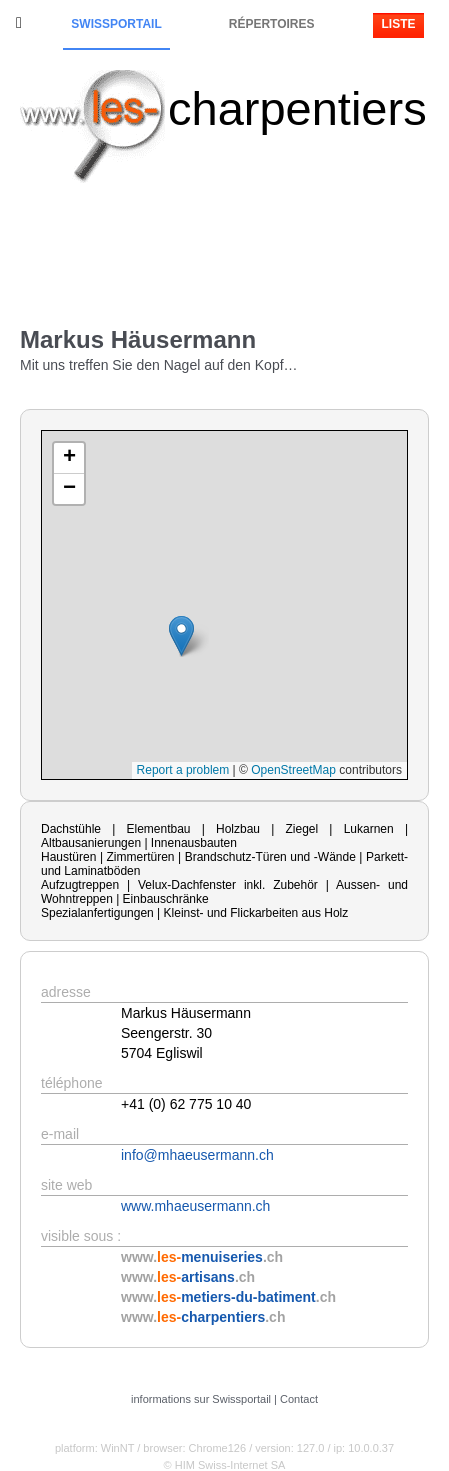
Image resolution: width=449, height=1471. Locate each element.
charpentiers (297, 108)
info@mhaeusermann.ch (197, 1155)
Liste (398, 24)
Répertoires (272, 24)
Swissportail (116, 24)
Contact (299, 1399)
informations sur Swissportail (201, 1399)
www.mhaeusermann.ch (195, 1206)
